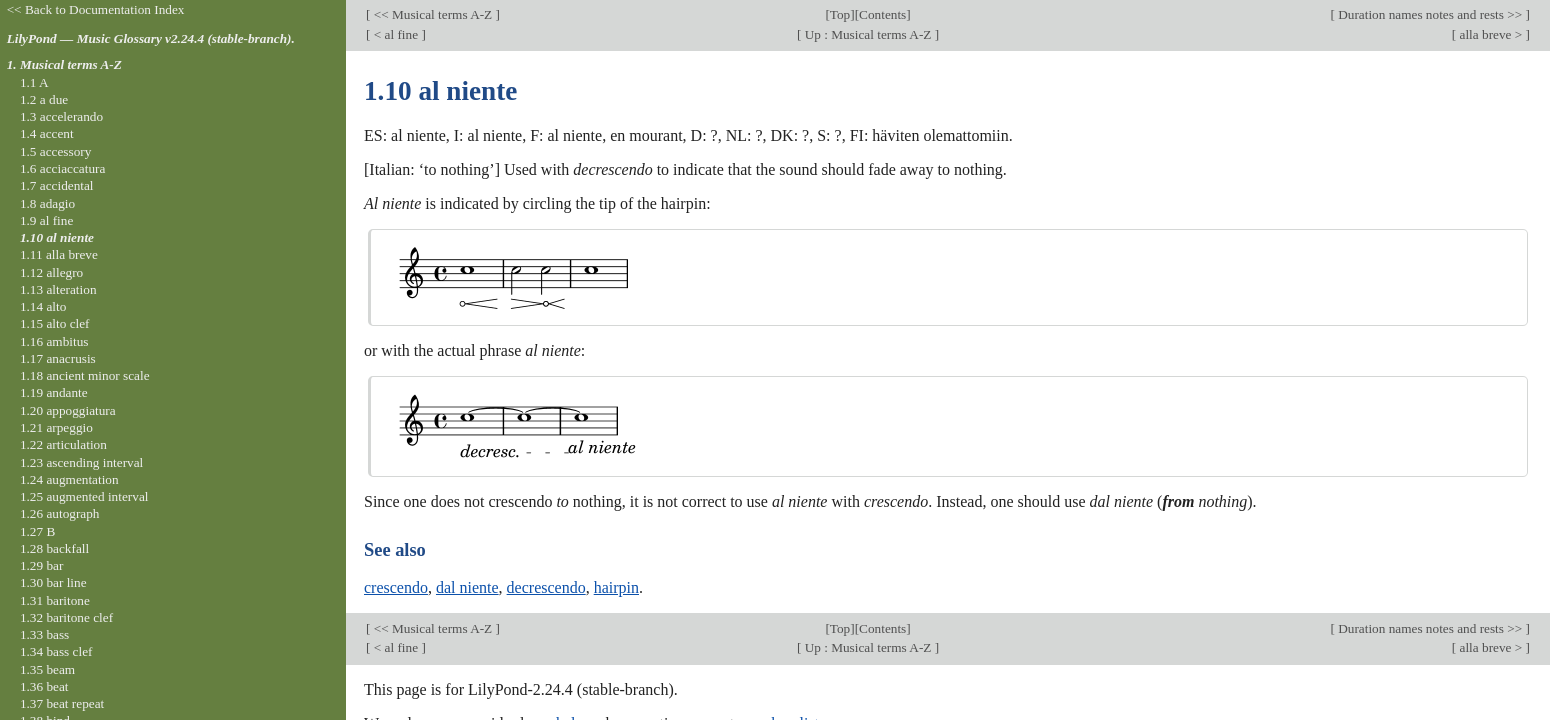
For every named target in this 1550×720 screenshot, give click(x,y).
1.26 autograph (60, 513)
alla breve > (1490, 34)
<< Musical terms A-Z (432, 14)
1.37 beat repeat (62, 703)
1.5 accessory (55, 151)
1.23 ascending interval (81, 462)
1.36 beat (44, 686)
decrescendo (546, 587)
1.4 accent (47, 133)
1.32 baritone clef (66, 617)
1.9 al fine (46, 220)
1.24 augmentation (69, 479)
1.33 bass (44, 634)
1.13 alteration (58, 289)
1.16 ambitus (54, 341)
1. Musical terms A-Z (64, 64)
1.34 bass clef (56, 651)
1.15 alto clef (55, 323)
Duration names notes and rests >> (1430, 14)
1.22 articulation (63, 444)
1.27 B (37, 531)
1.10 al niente (57, 237)
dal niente (467, 587)
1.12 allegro (51, 272)
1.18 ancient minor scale (85, 375)
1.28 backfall (54, 548)
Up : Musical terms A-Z (867, 34)
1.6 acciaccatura (62, 168)
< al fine (395, 34)
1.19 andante (54, 392)
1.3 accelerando (61, 116)
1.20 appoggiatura (68, 410)
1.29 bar (41, 565)
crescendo (396, 587)
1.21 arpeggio (56, 427)
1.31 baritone (55, 600)
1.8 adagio (47, 203)
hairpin (616, 587)
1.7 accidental (57, 185)
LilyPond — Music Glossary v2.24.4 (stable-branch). (151, 38)
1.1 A (34, 82)
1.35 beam (47, 669)
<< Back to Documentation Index (96, 9)
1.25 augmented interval (84, 496)
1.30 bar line (53, 582)
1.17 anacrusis (58, 358)
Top (840, 14)
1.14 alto (43, 306)
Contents (882, 14)
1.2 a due (44, 99)
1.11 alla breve (59, 254)
